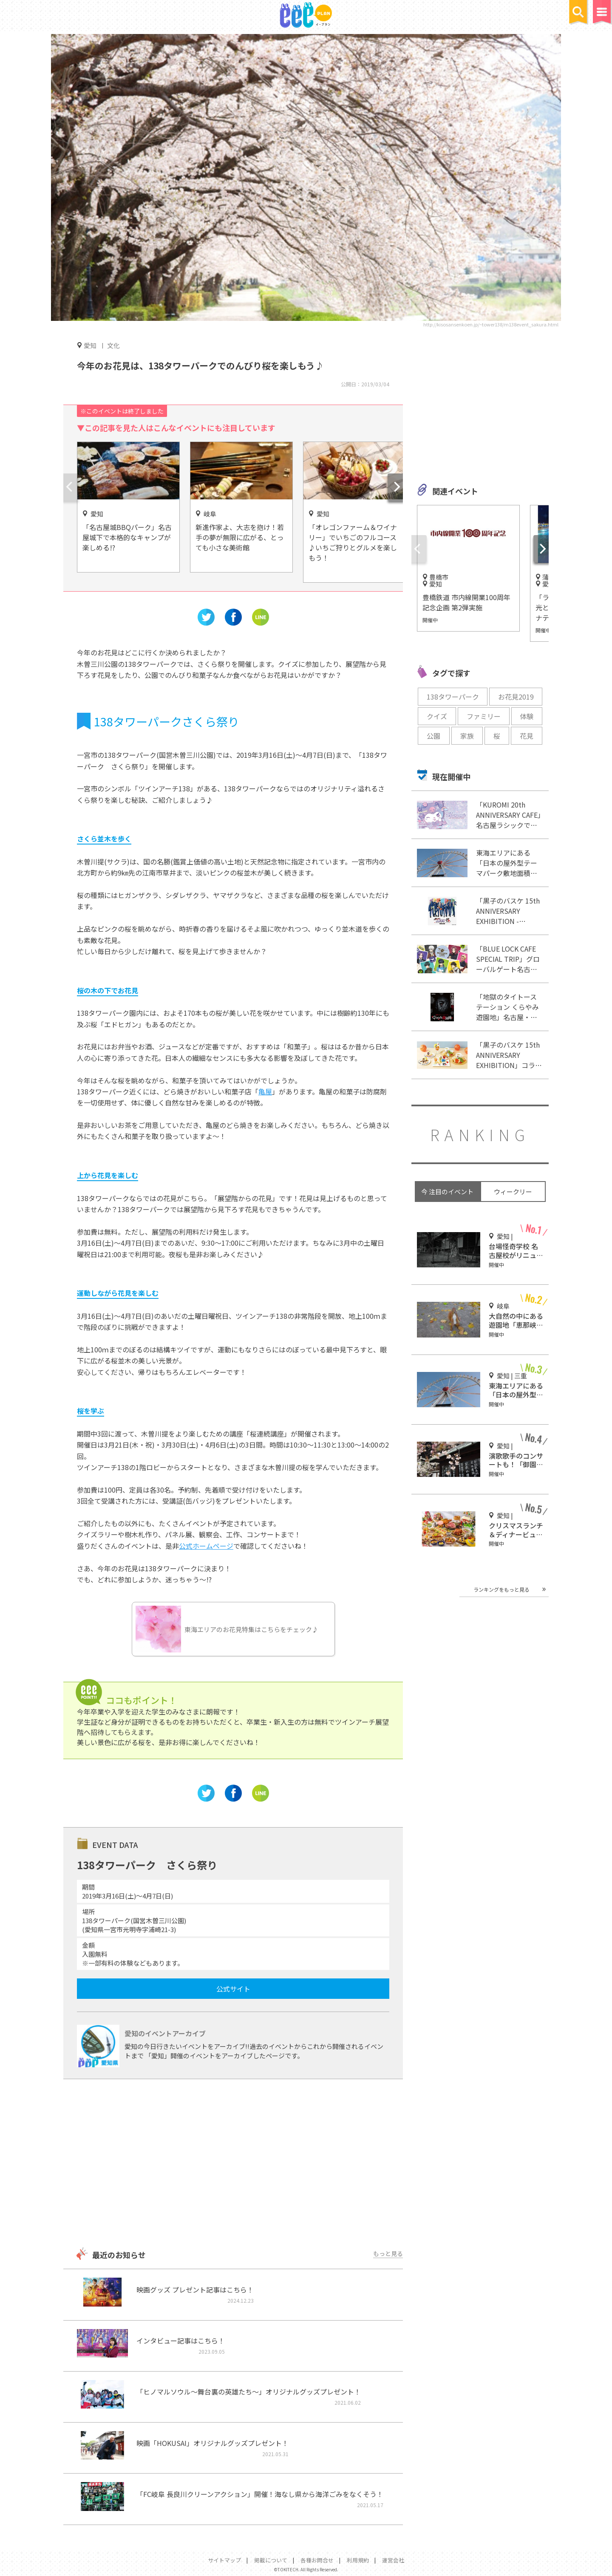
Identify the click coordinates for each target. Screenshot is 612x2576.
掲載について (270, 2560)
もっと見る (388, 2253)
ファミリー (484, 716)
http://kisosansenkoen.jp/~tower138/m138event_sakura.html (490, 324)
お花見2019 (516, 696)
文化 (113, 345)
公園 (433, 736)
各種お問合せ (317, 2560)
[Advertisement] (233, 2164)
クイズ (437, 716)
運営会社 (393, 2560)
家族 (467, 736)
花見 (526, 736)
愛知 (90, 345)
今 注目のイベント (447, 1191)
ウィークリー (513, 1191)
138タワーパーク (453, 696)
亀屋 (265, 1091)
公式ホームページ (206, 1546)
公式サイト (233, 1989)
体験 (526, 716)
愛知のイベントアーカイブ (165, 2033)
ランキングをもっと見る (501, 1589)
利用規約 (358, 2560)
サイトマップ (224, 2560)
